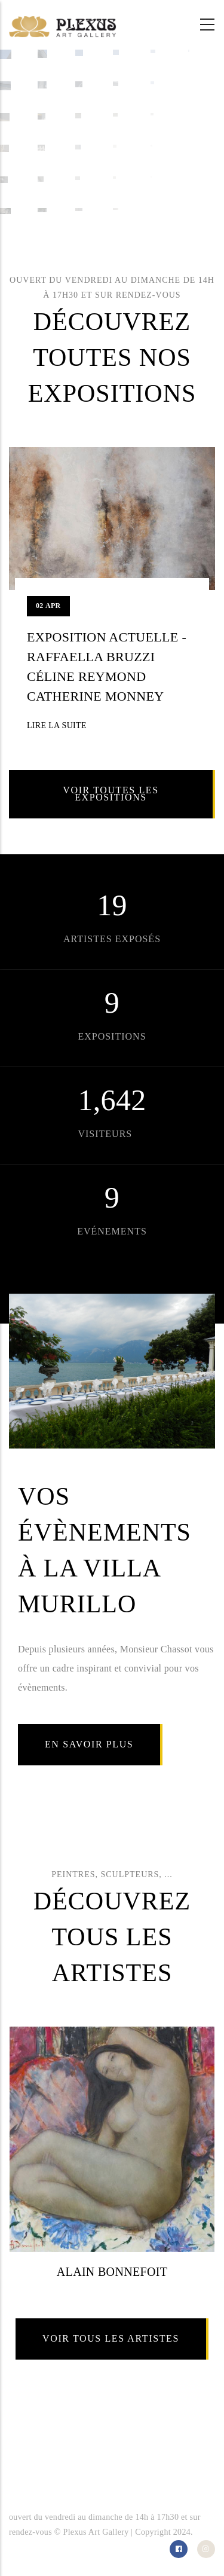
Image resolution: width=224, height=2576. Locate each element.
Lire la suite (57, 725)
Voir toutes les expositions (110, 794)
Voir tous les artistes (110, 2338)
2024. (183, 2532)
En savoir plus (89, 1744)
